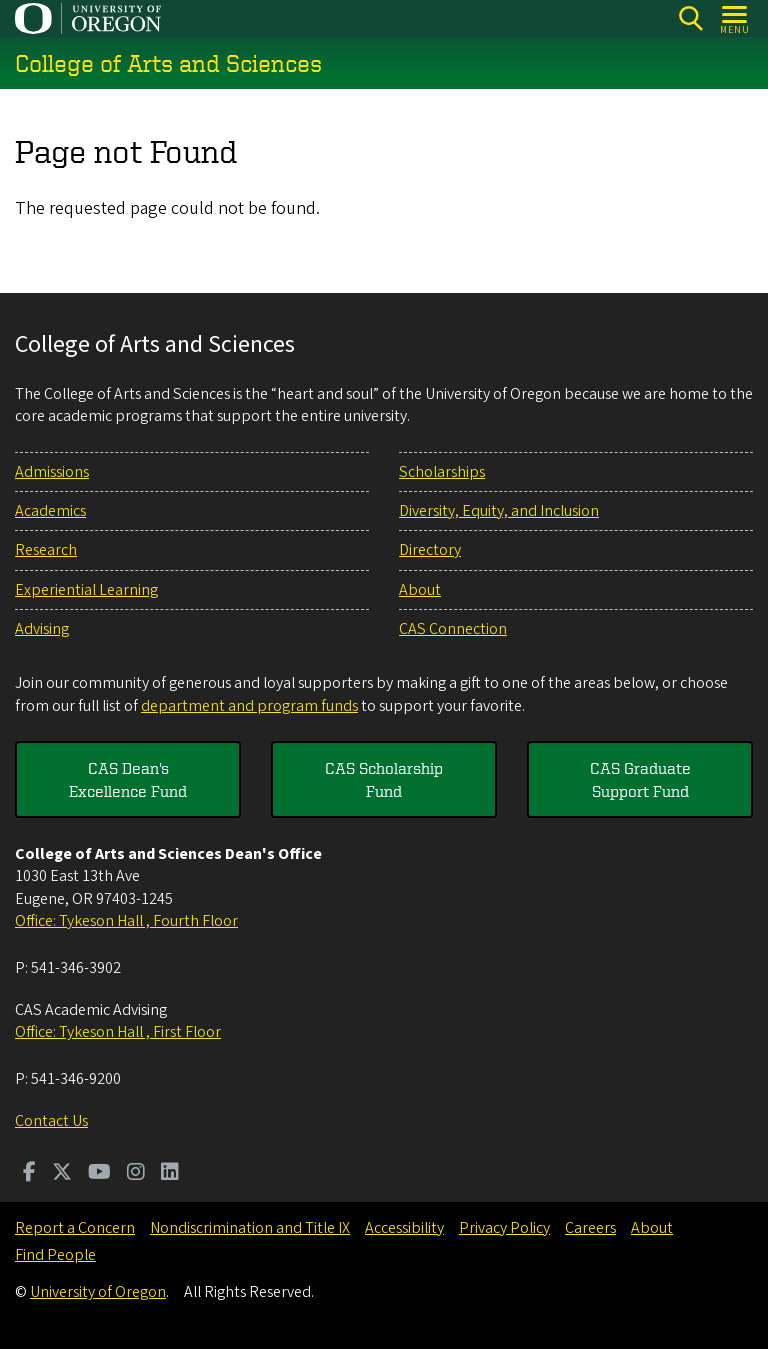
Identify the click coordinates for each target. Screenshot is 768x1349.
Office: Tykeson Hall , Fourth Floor (126, 921)
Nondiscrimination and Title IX (250, 1228)
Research (46, 550)
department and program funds (249, 706)
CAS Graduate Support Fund (640, 779)
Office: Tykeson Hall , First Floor (118, 1032)
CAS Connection (453, 629)
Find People (55, 1255)
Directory (430, 550)
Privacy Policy (504, 1228)
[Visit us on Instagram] (136, 1174)
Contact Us (51, 1121)
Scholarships (442, 472)
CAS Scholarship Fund (384, 779)
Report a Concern (75, 1228)
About (420, 590)
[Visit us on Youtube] (99, 1174)
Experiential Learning (86, 590)
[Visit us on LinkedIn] (170, 1174)
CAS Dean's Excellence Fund (128, 779)
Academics (50, 511)
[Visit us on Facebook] (29, 1174)
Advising (42, 629)
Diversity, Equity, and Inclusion (499, 511)
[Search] (690, 18)
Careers (590, 1228)
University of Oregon (98, 1292)
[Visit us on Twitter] (62, 1174)
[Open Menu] (735, 18)
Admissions (52, 472)
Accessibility (404, 1228)
